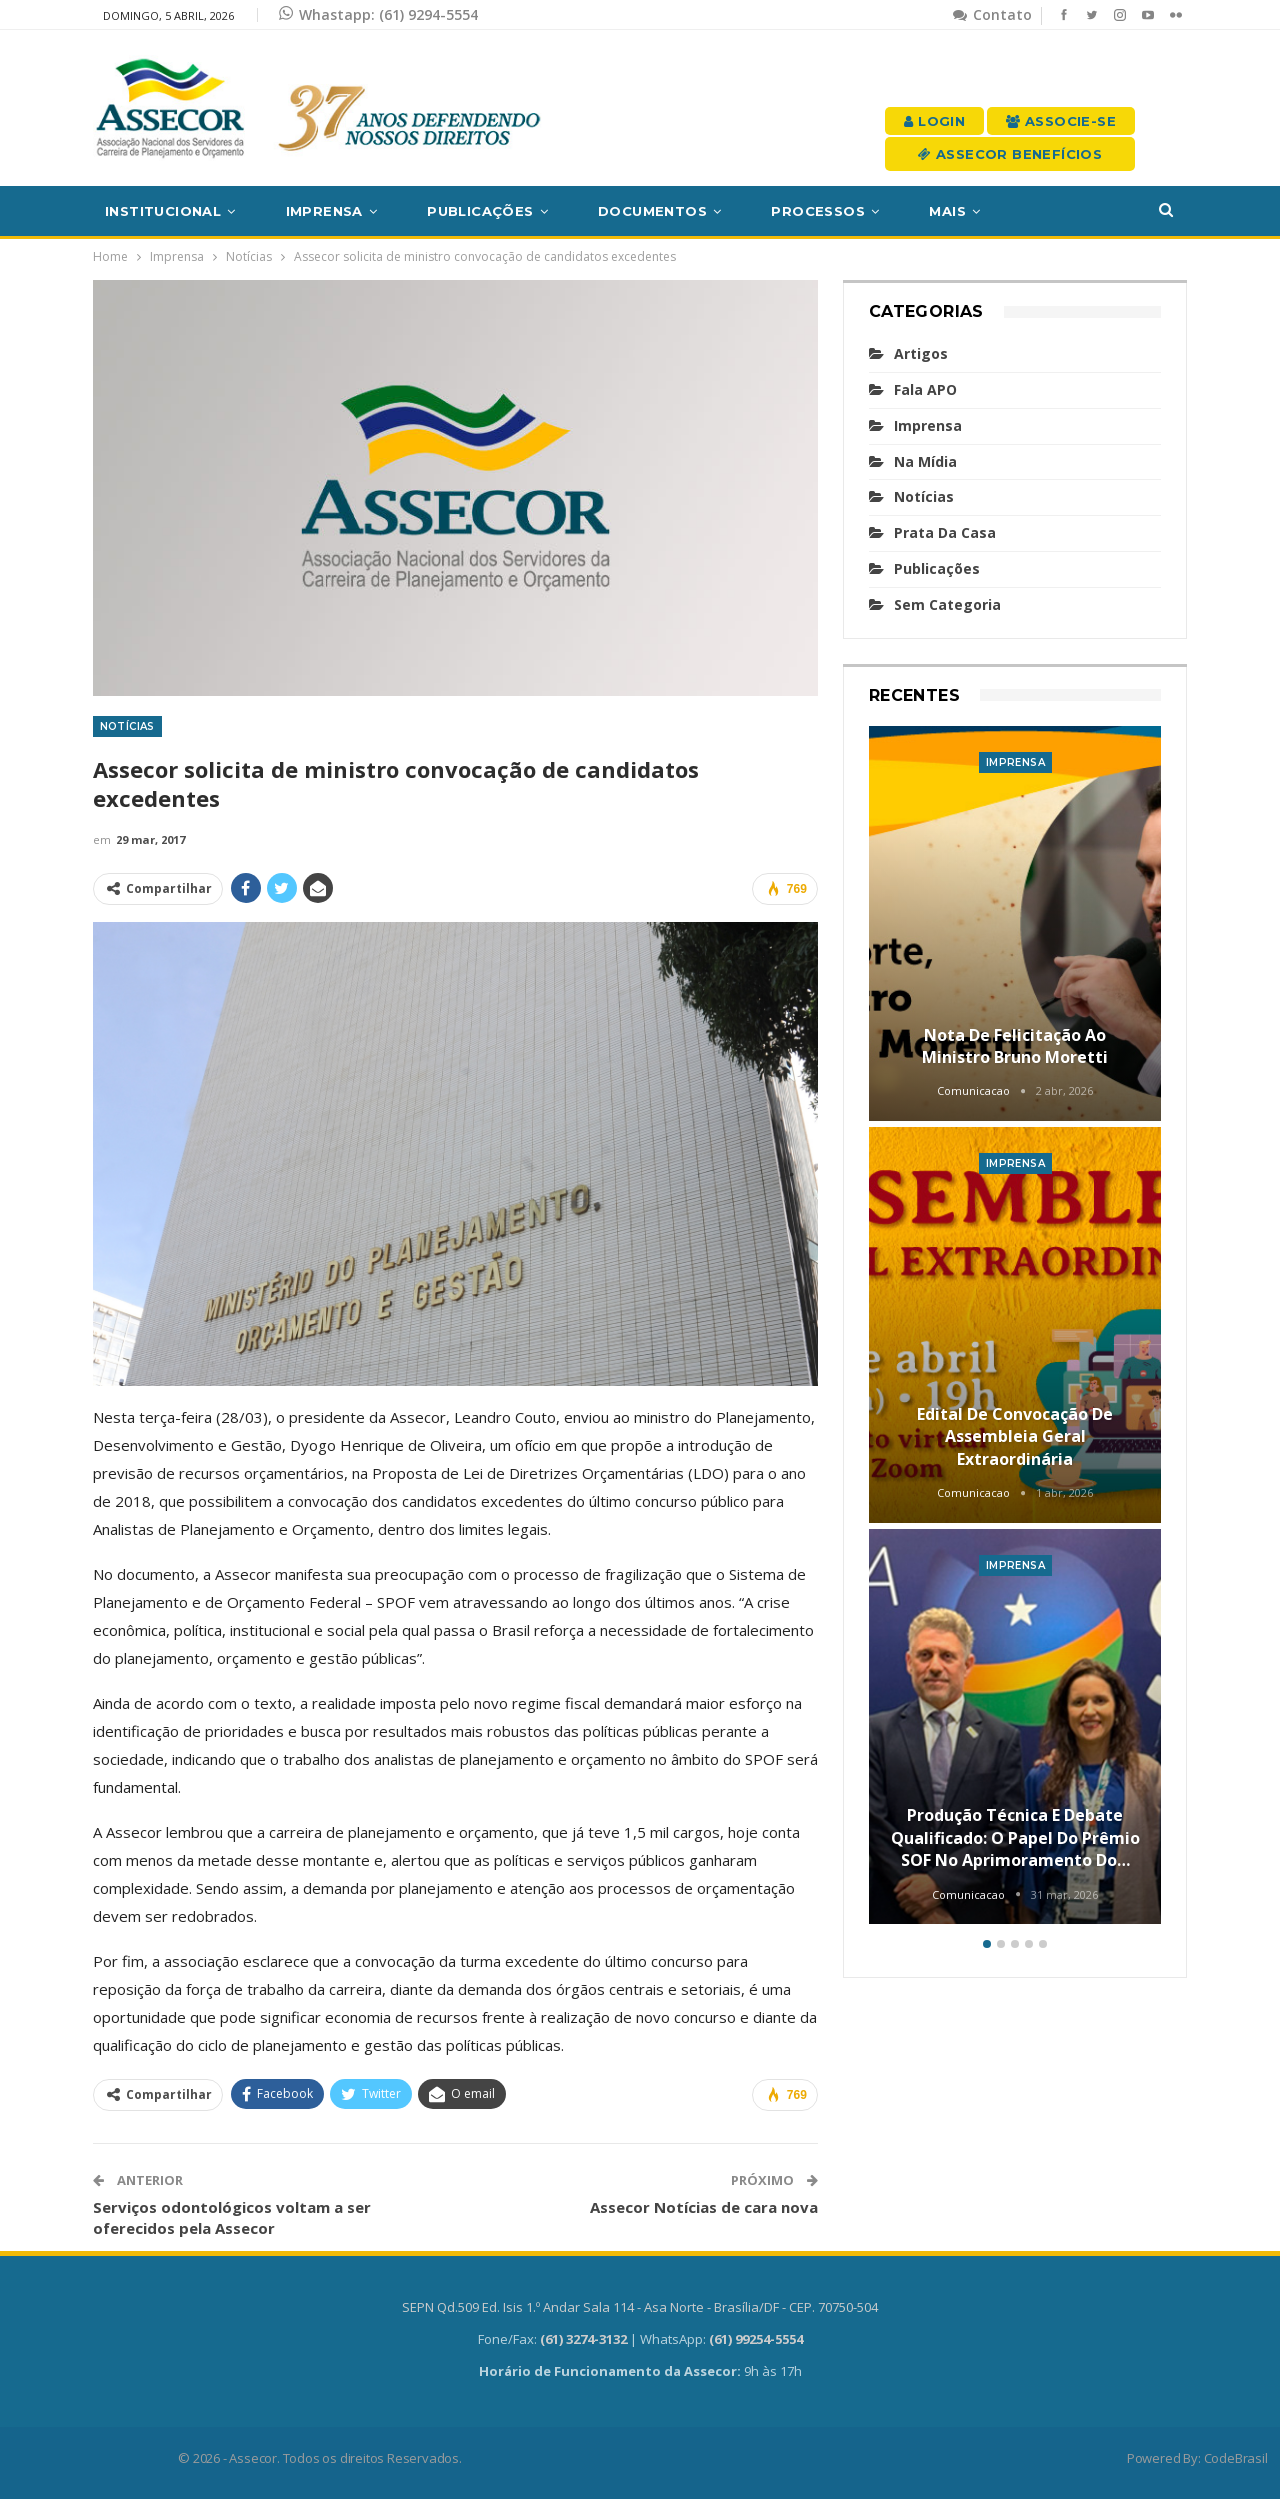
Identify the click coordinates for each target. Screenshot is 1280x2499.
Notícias (127, 726)
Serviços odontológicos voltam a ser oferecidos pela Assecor (232, 2217)
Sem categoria (947, 604)
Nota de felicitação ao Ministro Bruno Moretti (1015, 1046)
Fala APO (925, 389)
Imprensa (324, 211)
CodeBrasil (1236, 2458)
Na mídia (925, 461)
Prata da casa (945, 532)
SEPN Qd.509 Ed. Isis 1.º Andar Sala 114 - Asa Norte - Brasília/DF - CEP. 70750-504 (640, 2307)
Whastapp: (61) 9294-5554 (378, 14)
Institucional (163, 211)
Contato (992, 14)
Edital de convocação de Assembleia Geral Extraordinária (1015, 1436)
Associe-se (1061, 121)
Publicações (480, 211)
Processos (818, 211)
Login (934, 121)
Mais (947, 211)
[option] (1015, 1328)
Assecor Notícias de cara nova (704, 2207)
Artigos (921, 353)
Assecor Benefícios (1010, 154)
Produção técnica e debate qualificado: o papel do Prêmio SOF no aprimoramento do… (1015, 1837)
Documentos (652, 211)
